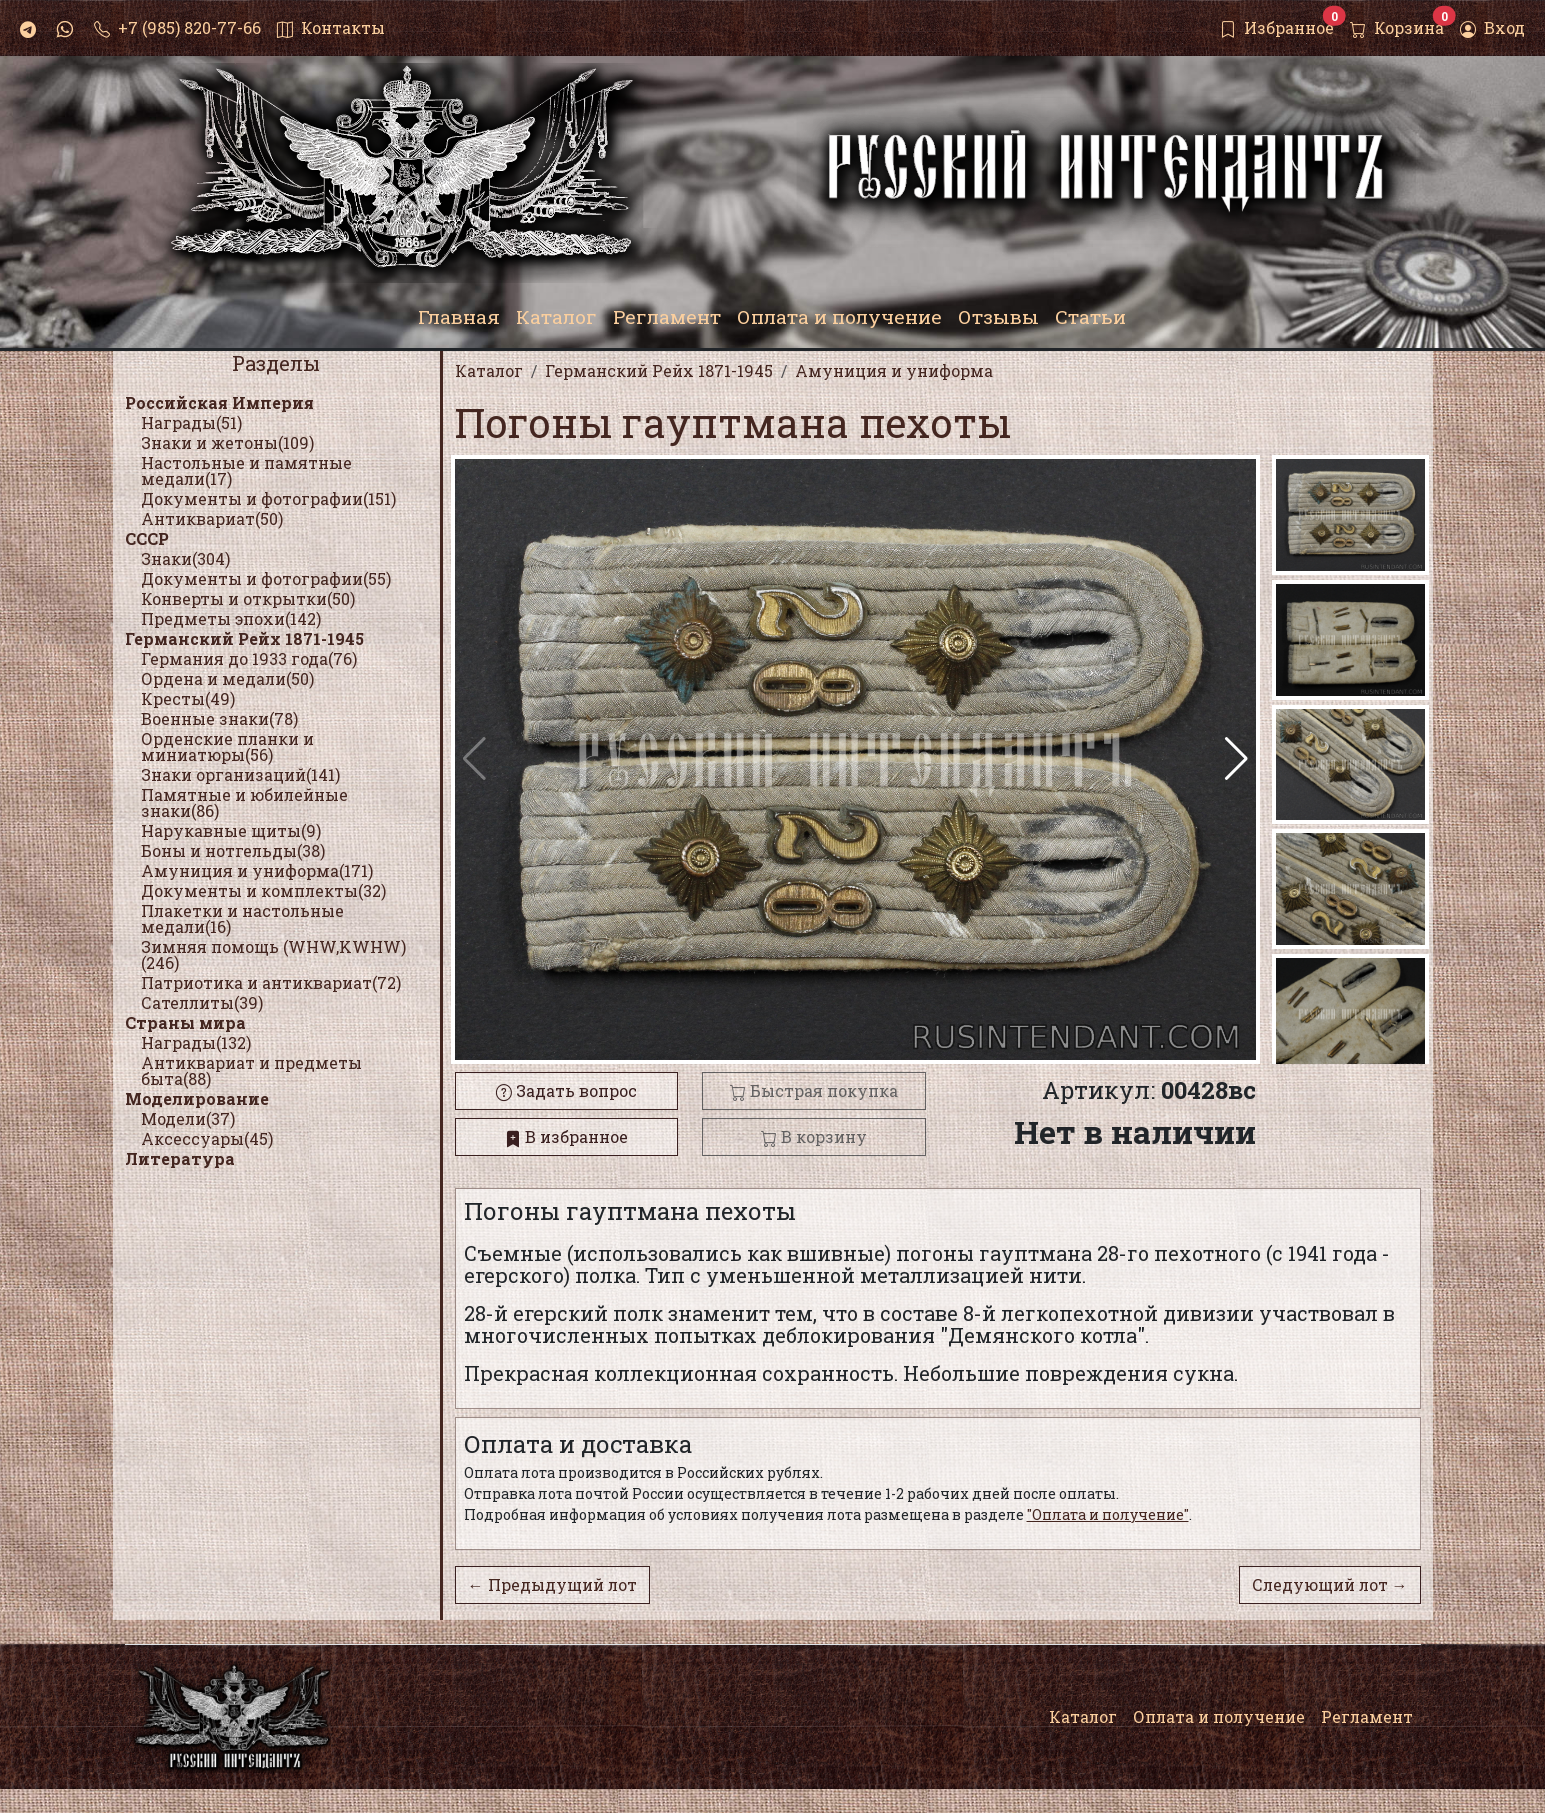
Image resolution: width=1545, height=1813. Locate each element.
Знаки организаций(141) (240, 774)
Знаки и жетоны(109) (227, 442)
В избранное (566, 1136)
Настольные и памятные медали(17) (246, 470)
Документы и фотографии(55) (266, 578)
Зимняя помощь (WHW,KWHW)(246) (273, 954)
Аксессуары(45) (207, 1138)
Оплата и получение (1219, 1716)
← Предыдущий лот (552, 1584)
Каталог (1083, 1716)
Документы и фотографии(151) (268, 498)
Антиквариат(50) (212, 518)
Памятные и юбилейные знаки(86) (244, 802)
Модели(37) (188, 1118)
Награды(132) (196, 1042)
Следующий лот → (1330, 1584)
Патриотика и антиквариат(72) (271, 982)
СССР (147, 538)
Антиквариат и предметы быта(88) (251, 1070)
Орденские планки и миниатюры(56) (227, 746)
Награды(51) (191, 422)
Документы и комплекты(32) (263, 890)
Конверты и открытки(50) (248, 598)
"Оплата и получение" (1108, 1514)
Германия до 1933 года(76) (249, 658)
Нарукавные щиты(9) (231, 830)
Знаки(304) (185, 558)
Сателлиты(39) (202, 1002)
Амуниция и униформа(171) (257, 870)
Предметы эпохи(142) (231, 618)
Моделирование (197, 1098)
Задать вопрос (566, 1090)
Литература (180, 1158)
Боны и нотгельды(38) (233, 850)
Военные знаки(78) (219, 718)
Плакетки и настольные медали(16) (242, 918)
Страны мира (185, 1022)
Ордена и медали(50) (227, 678)
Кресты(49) (188, 698)
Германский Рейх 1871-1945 (244, 638)
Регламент (1367, 1716)
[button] (1236, 759)
